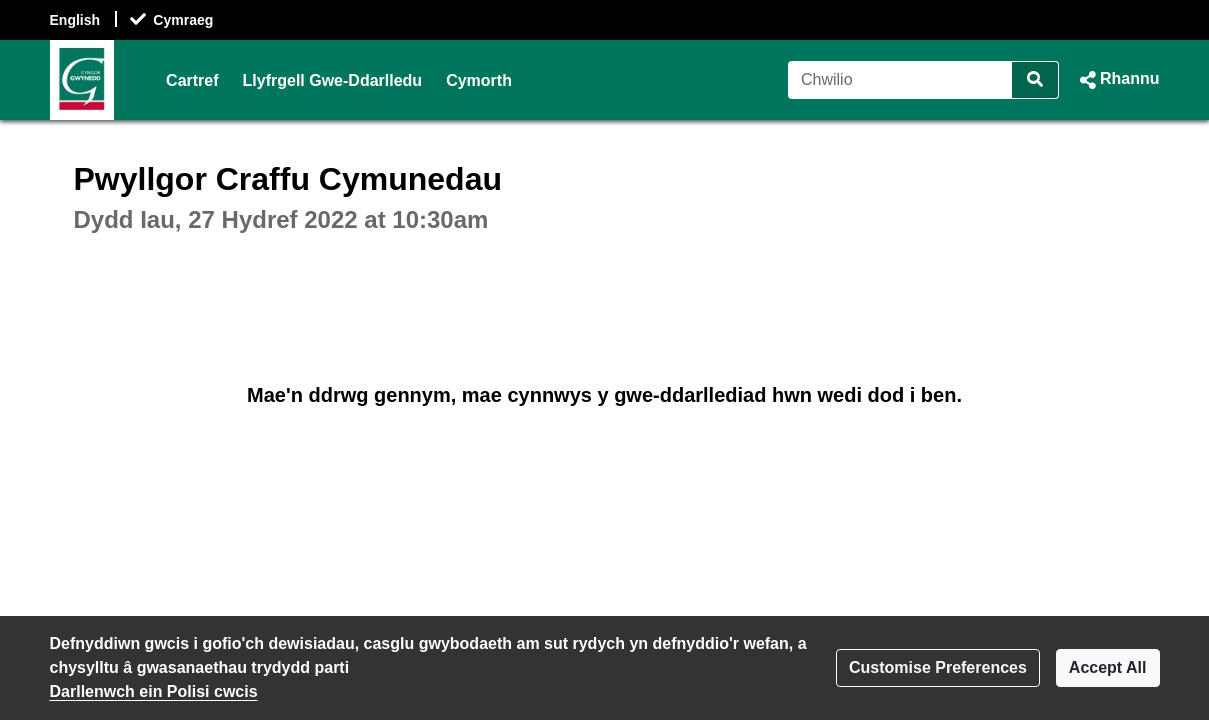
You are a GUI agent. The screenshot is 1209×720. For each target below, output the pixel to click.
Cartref (192, 80)
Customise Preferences (938, 667)
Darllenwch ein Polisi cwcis (154, 691)
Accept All (1108, 667)
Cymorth (479, 80)
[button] (1117, 80)
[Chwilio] (900, 80)
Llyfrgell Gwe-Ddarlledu (333, 80)
